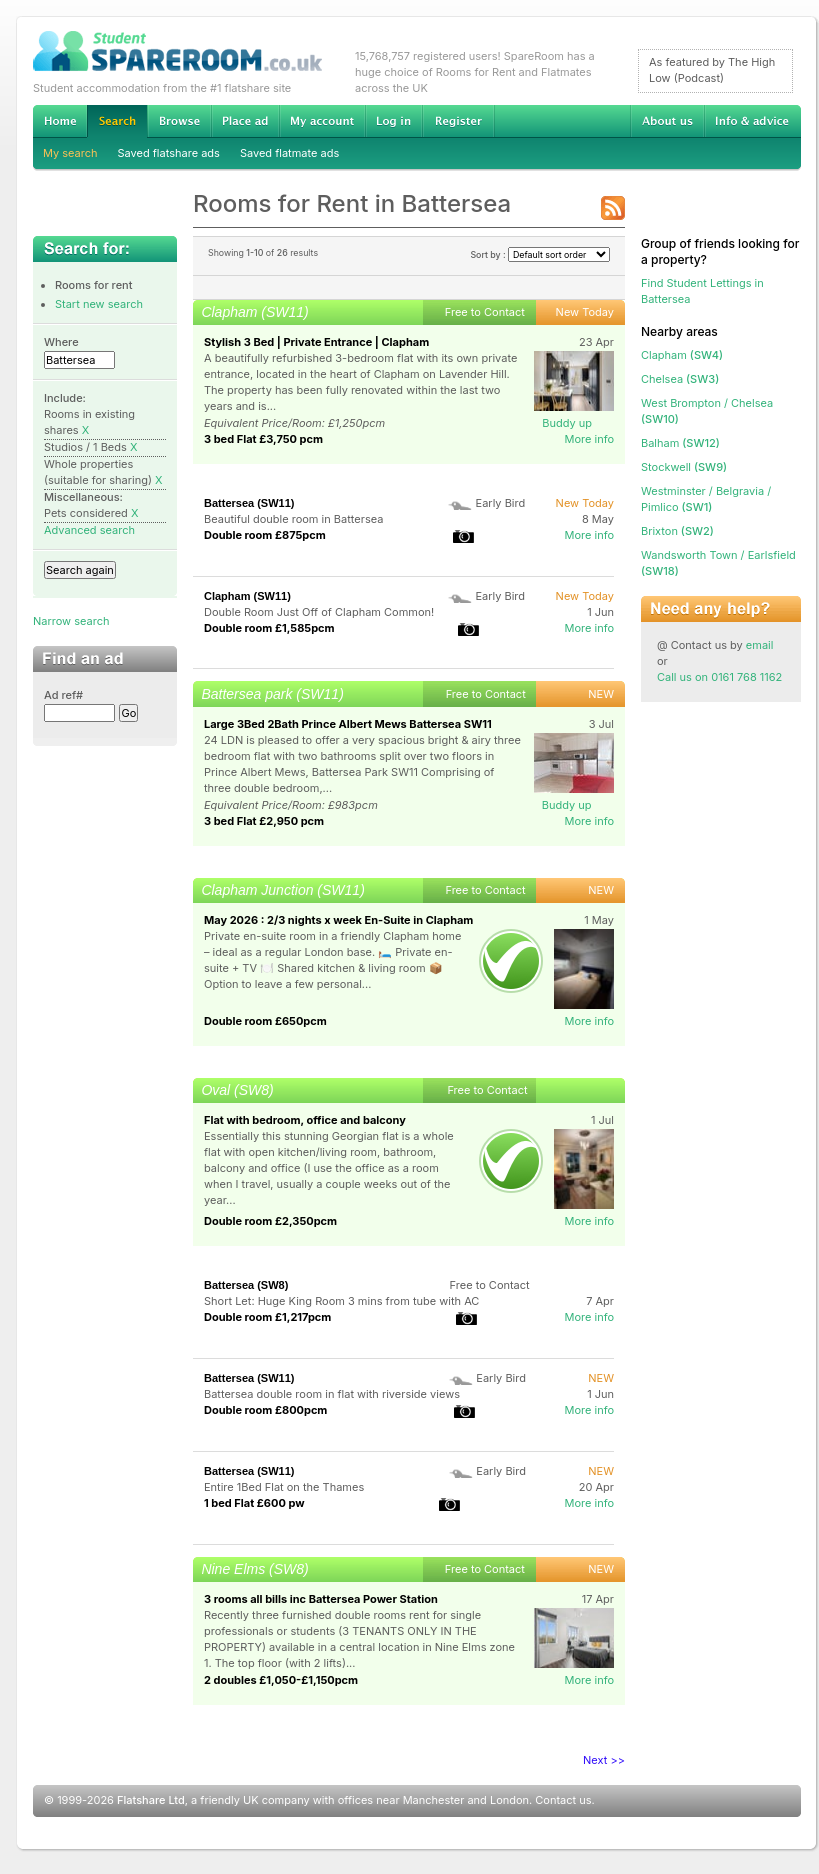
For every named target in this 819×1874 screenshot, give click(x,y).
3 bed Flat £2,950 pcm (264, 821)
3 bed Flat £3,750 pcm (263, 439)
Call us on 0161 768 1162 (719, 677)
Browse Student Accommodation (179, 121)
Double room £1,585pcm (269, 628)
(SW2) (677, 531)
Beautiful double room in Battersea (293, 519)
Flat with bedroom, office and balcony (305, 1120)
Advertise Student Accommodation (245, 121)
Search (117, 121)
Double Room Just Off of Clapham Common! (319, 612)
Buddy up (567, 423)
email (760, 645)
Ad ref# (63, 695)
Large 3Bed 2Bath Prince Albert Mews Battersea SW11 (348, 724)
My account (322, 121)
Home (60, 121)
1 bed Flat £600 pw (254, 1503)
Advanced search (89, 530)
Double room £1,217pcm (267, 1317)
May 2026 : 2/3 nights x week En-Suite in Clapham (338, 920)
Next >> (604, 1760)
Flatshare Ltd (151, 1800)
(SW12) (680, 443)
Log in (393, 121)
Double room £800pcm (265, 1410)
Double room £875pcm (265, 535)
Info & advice (752, 121)
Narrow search (71, 621)
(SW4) (682, 355)
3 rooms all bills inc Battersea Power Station (321, 1599)
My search (70, 153)
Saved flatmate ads (289, 153)
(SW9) (684, 467)
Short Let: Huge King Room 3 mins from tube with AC (341, 1301)
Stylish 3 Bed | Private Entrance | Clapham (316, 342)
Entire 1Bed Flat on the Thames (284, 1487)
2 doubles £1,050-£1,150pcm (281, 1680)
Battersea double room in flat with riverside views (332, 1394)
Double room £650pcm (265, 1021)
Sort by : (540, 254)
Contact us (563, 1800)
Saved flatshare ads (169, 153)
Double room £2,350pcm (270, 1221)
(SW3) (680, 379)
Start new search (99, 304)
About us (667, 121)
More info (589, 439)
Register (458, 121)
